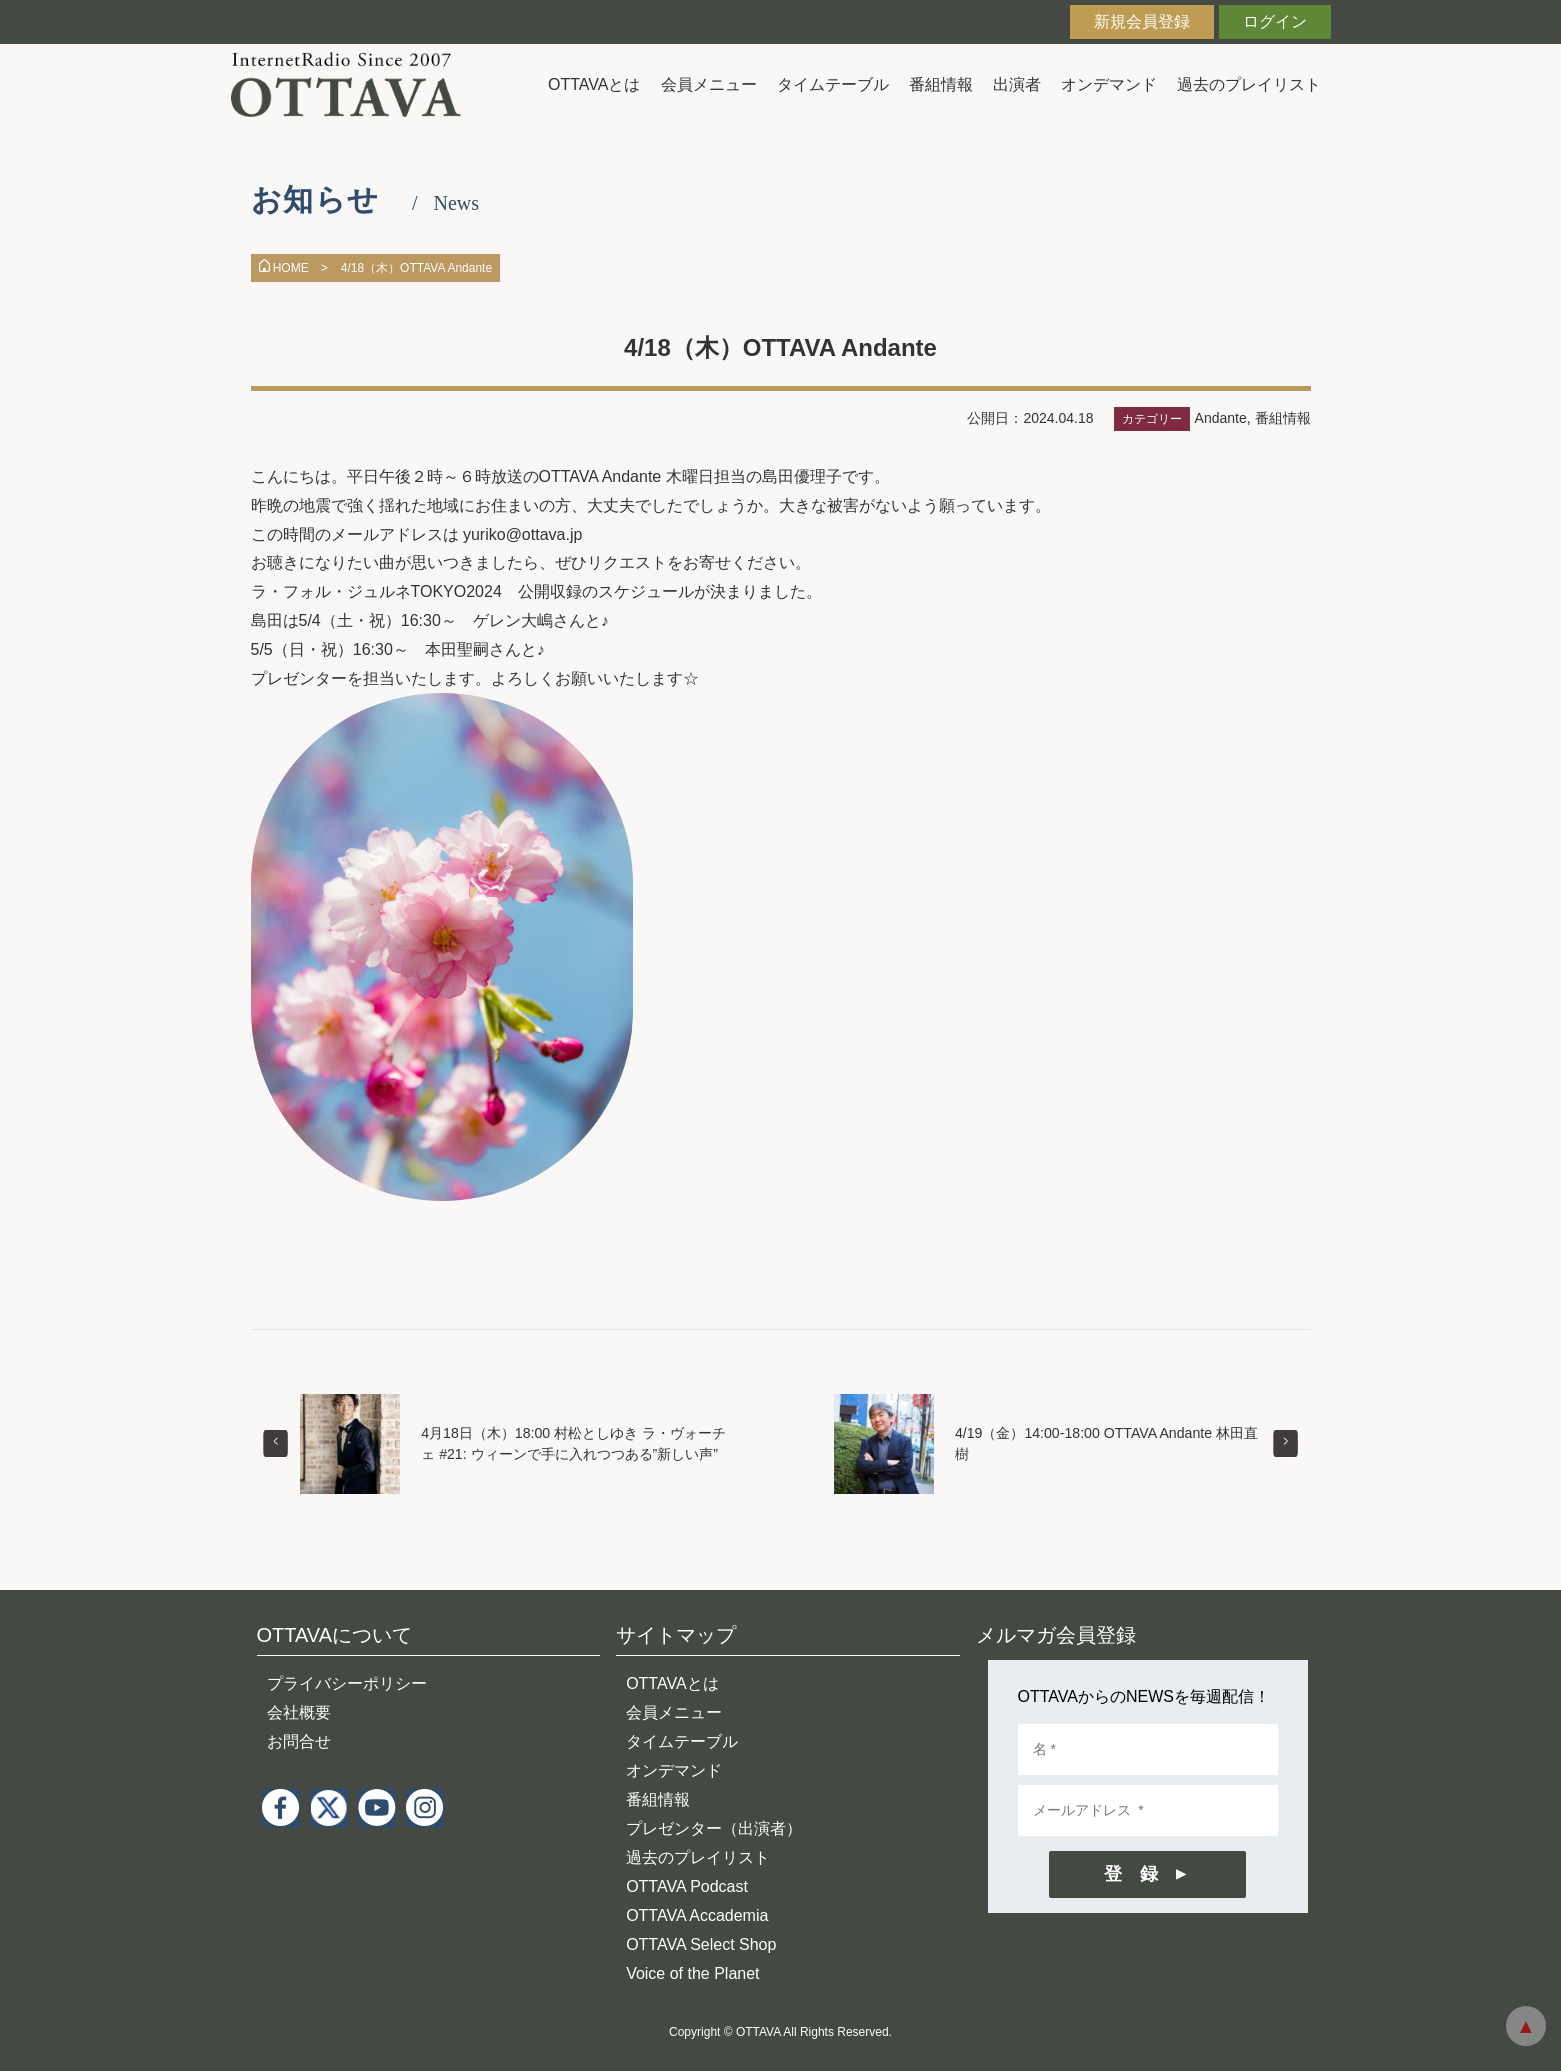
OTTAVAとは (594, 84)
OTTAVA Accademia (697, 1915)
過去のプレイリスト (1249, 84)
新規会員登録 (1142, 21)
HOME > (293, 268)
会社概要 (299, 1712)
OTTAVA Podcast (687, 1886)
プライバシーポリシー (347, 1683)
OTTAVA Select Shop (701, 1944)
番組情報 (941, 84)
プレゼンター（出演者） (714, 1828)
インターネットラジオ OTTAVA (353, 84)
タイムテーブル (833, 84)
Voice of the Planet (692, 1973)
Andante (1221, 418)
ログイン (1275, 21)
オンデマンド (1109, 84)
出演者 (1017, 84)
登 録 (1131, 1874)
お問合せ (299, 1741)
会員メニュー (709, 84)
